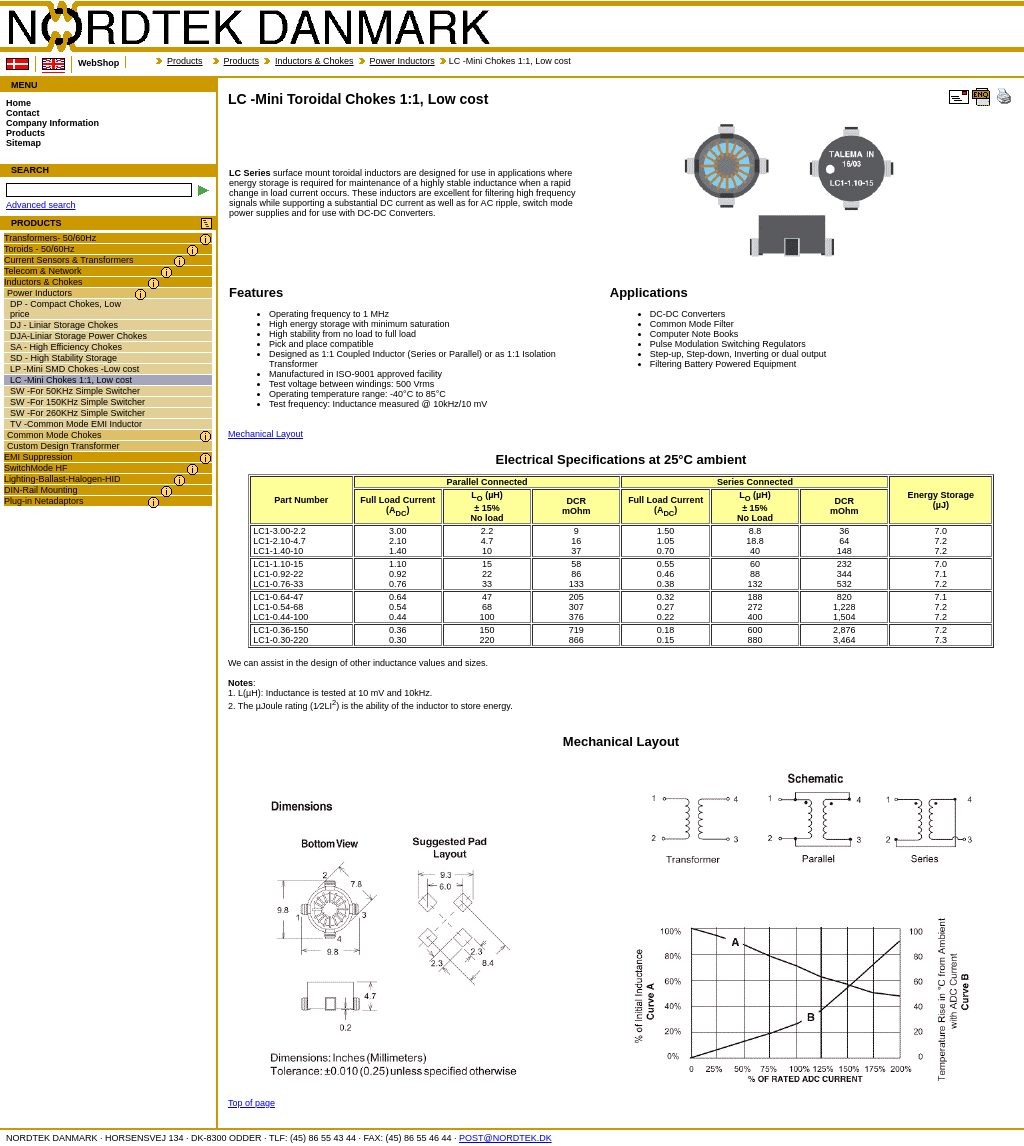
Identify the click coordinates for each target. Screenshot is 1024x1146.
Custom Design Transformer (63, 446)
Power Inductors (402, 61)
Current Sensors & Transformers (69, 260)
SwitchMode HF (36, 468)
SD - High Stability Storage (63, 358)
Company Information (52, 123)
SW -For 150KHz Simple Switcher (77, 402)
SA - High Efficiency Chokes (66, 347)
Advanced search (41, 205)
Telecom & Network (43, 271)
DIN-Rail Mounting (41, 490)
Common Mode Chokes (54, 435)
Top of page (251, 1103)
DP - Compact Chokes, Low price (65, 309)
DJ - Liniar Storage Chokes (64, 325)
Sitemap (23, 143)
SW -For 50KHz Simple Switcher (75, 391)
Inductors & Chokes (314, 61)
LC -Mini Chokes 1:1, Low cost (71, 380)
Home (18, 103)
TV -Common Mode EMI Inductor (76, 424)
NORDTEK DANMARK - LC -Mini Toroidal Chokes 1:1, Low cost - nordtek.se (248, 27)
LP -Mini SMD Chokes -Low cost (74, 369)
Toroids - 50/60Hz (39, 249)
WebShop (98, 63)
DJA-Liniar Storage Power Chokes (78, 336)
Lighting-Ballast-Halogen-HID (62, 479)
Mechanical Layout (265, 434)
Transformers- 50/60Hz (50, 238)
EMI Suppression (38, 457)
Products (185, 61)
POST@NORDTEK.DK (505, 1138)
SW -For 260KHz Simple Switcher (77, 413)
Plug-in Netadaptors (44, 501)
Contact (23, 113)
